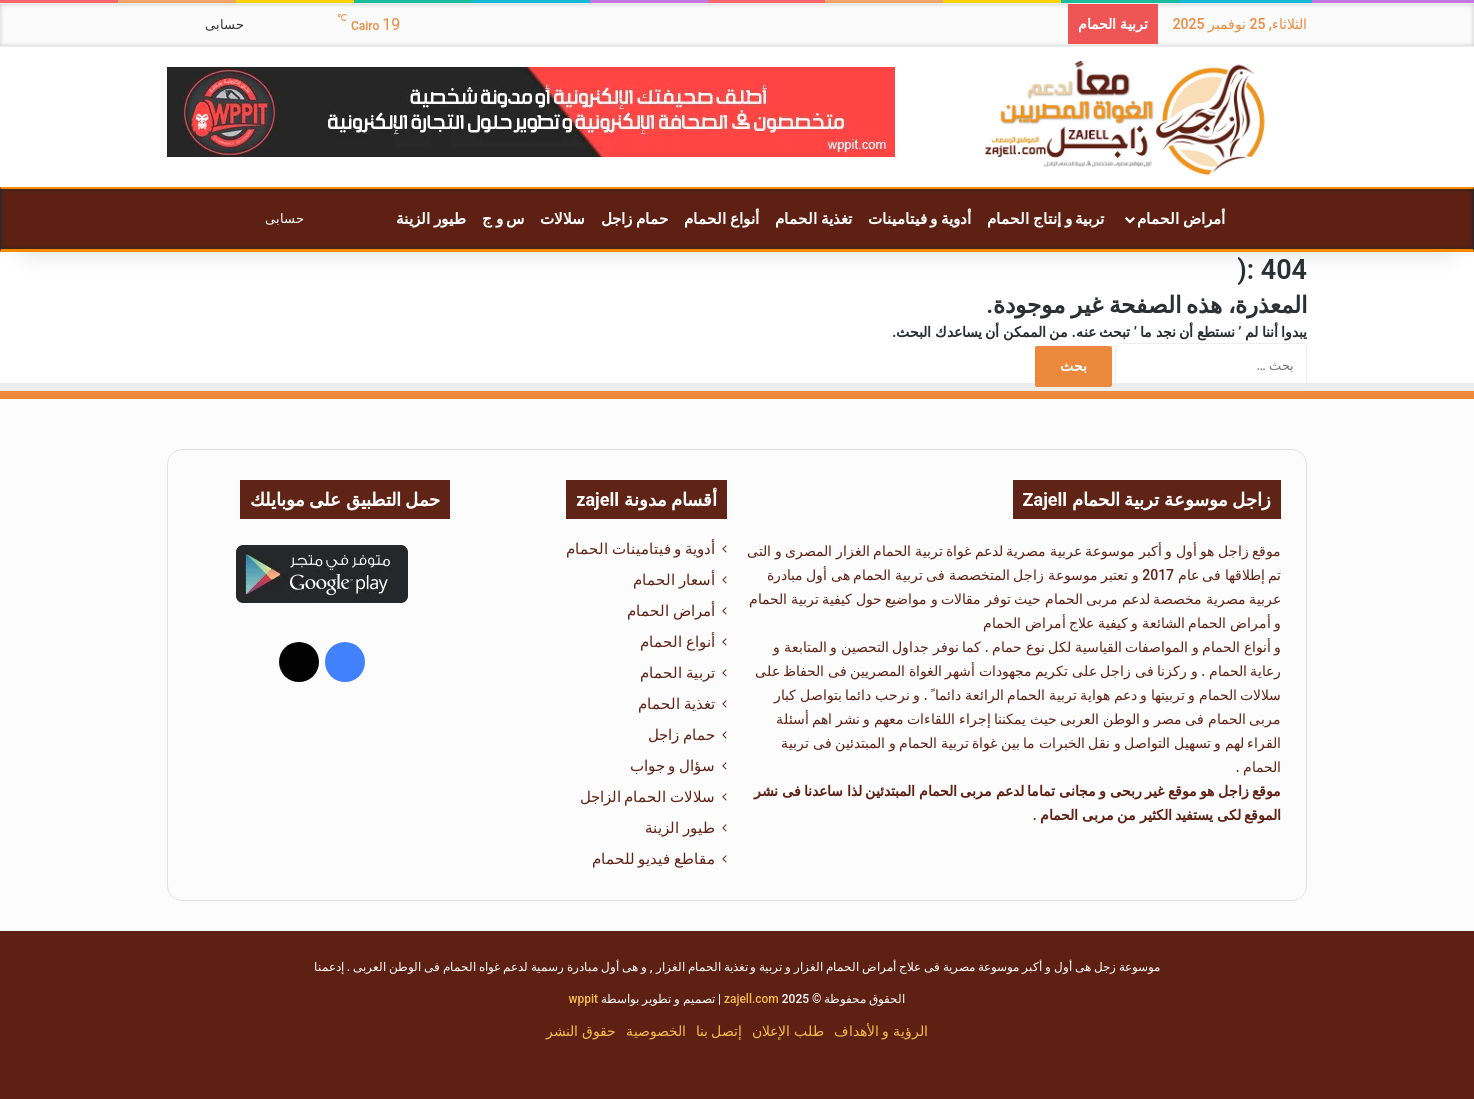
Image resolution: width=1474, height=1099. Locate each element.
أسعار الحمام (674, 580)
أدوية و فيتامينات (919, 219)
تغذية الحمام (813, 219)
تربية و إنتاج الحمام (1045, 219)
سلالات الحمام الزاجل (647, 797)
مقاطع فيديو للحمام (653, 859)
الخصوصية (656, 1031)
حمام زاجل (634, 219)
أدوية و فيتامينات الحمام (640, 549)
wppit (583, 999)
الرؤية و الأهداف (881, 1031)
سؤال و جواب (672, 766)
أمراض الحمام (1181, 219)
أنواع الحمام (721, 219)
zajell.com (751, 999)
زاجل (1233, 551)
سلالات (562, 219)
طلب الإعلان (787, 1031)
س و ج (503, 219)
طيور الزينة (431, 219)
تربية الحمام (783, 599)
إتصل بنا (719, 1031)
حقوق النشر (580, 1031)
